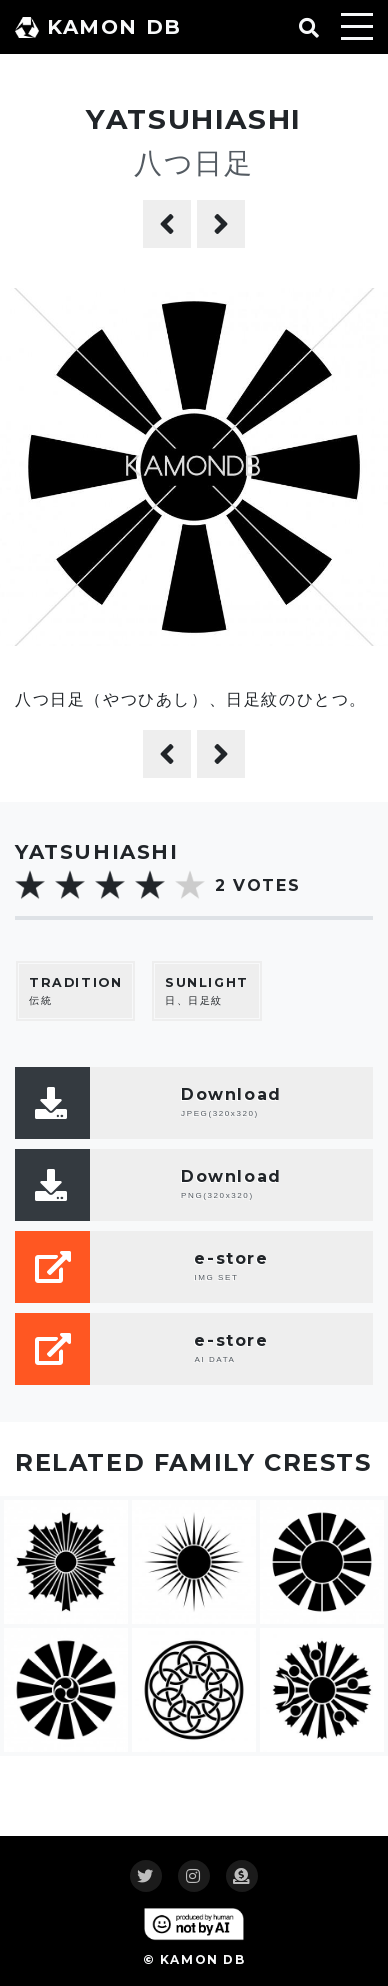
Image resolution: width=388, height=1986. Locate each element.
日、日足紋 (207, 990)
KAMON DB (98, 27)
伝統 (75, 990)
